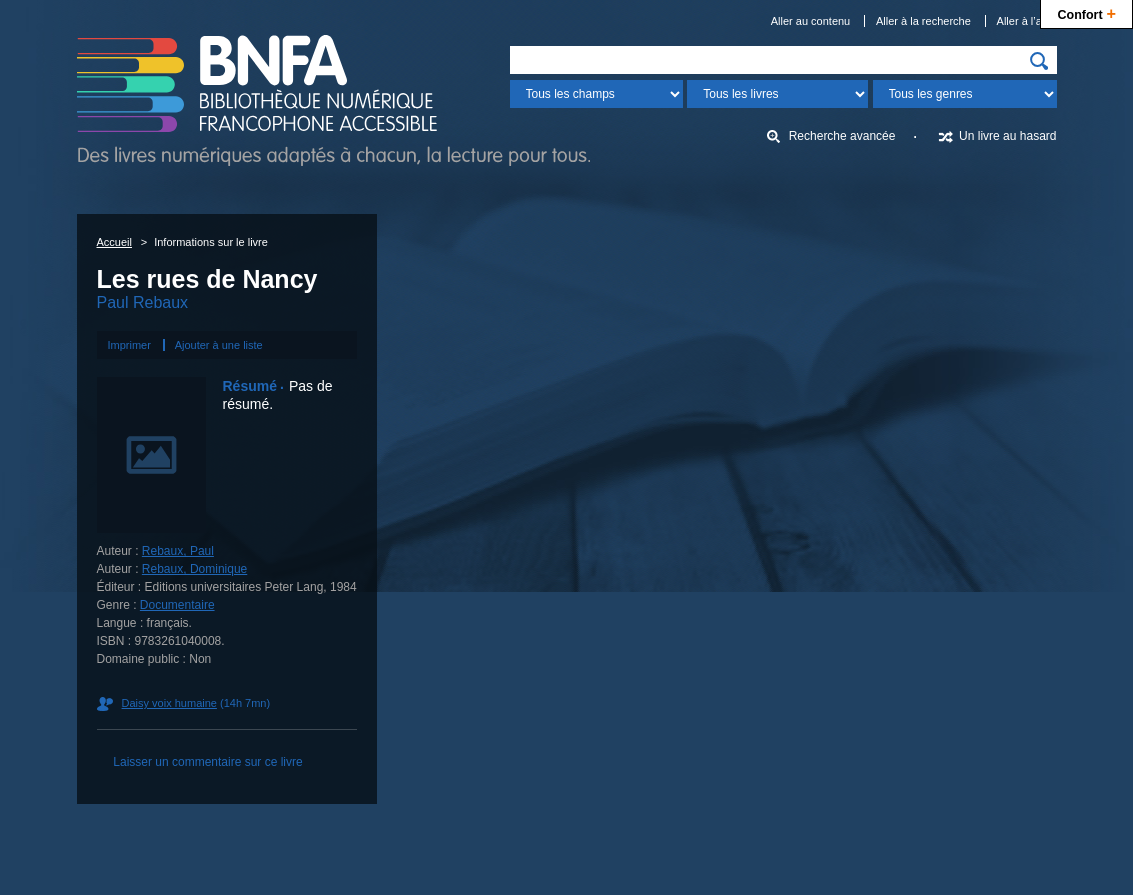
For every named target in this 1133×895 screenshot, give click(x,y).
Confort (1086, 12)
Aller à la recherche (923, 21)
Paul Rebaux (143, 302)
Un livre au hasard (1007, 136)
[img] (1039, 61)
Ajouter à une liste (219, 345)
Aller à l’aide (1027, 21)
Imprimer (129, 345)
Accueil (114, 242)
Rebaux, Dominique (194, 569)
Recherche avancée (842, 136)
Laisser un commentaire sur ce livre (207, 762)
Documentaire (177, 605)
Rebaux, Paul (178, 551)
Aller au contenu (811, 21)
